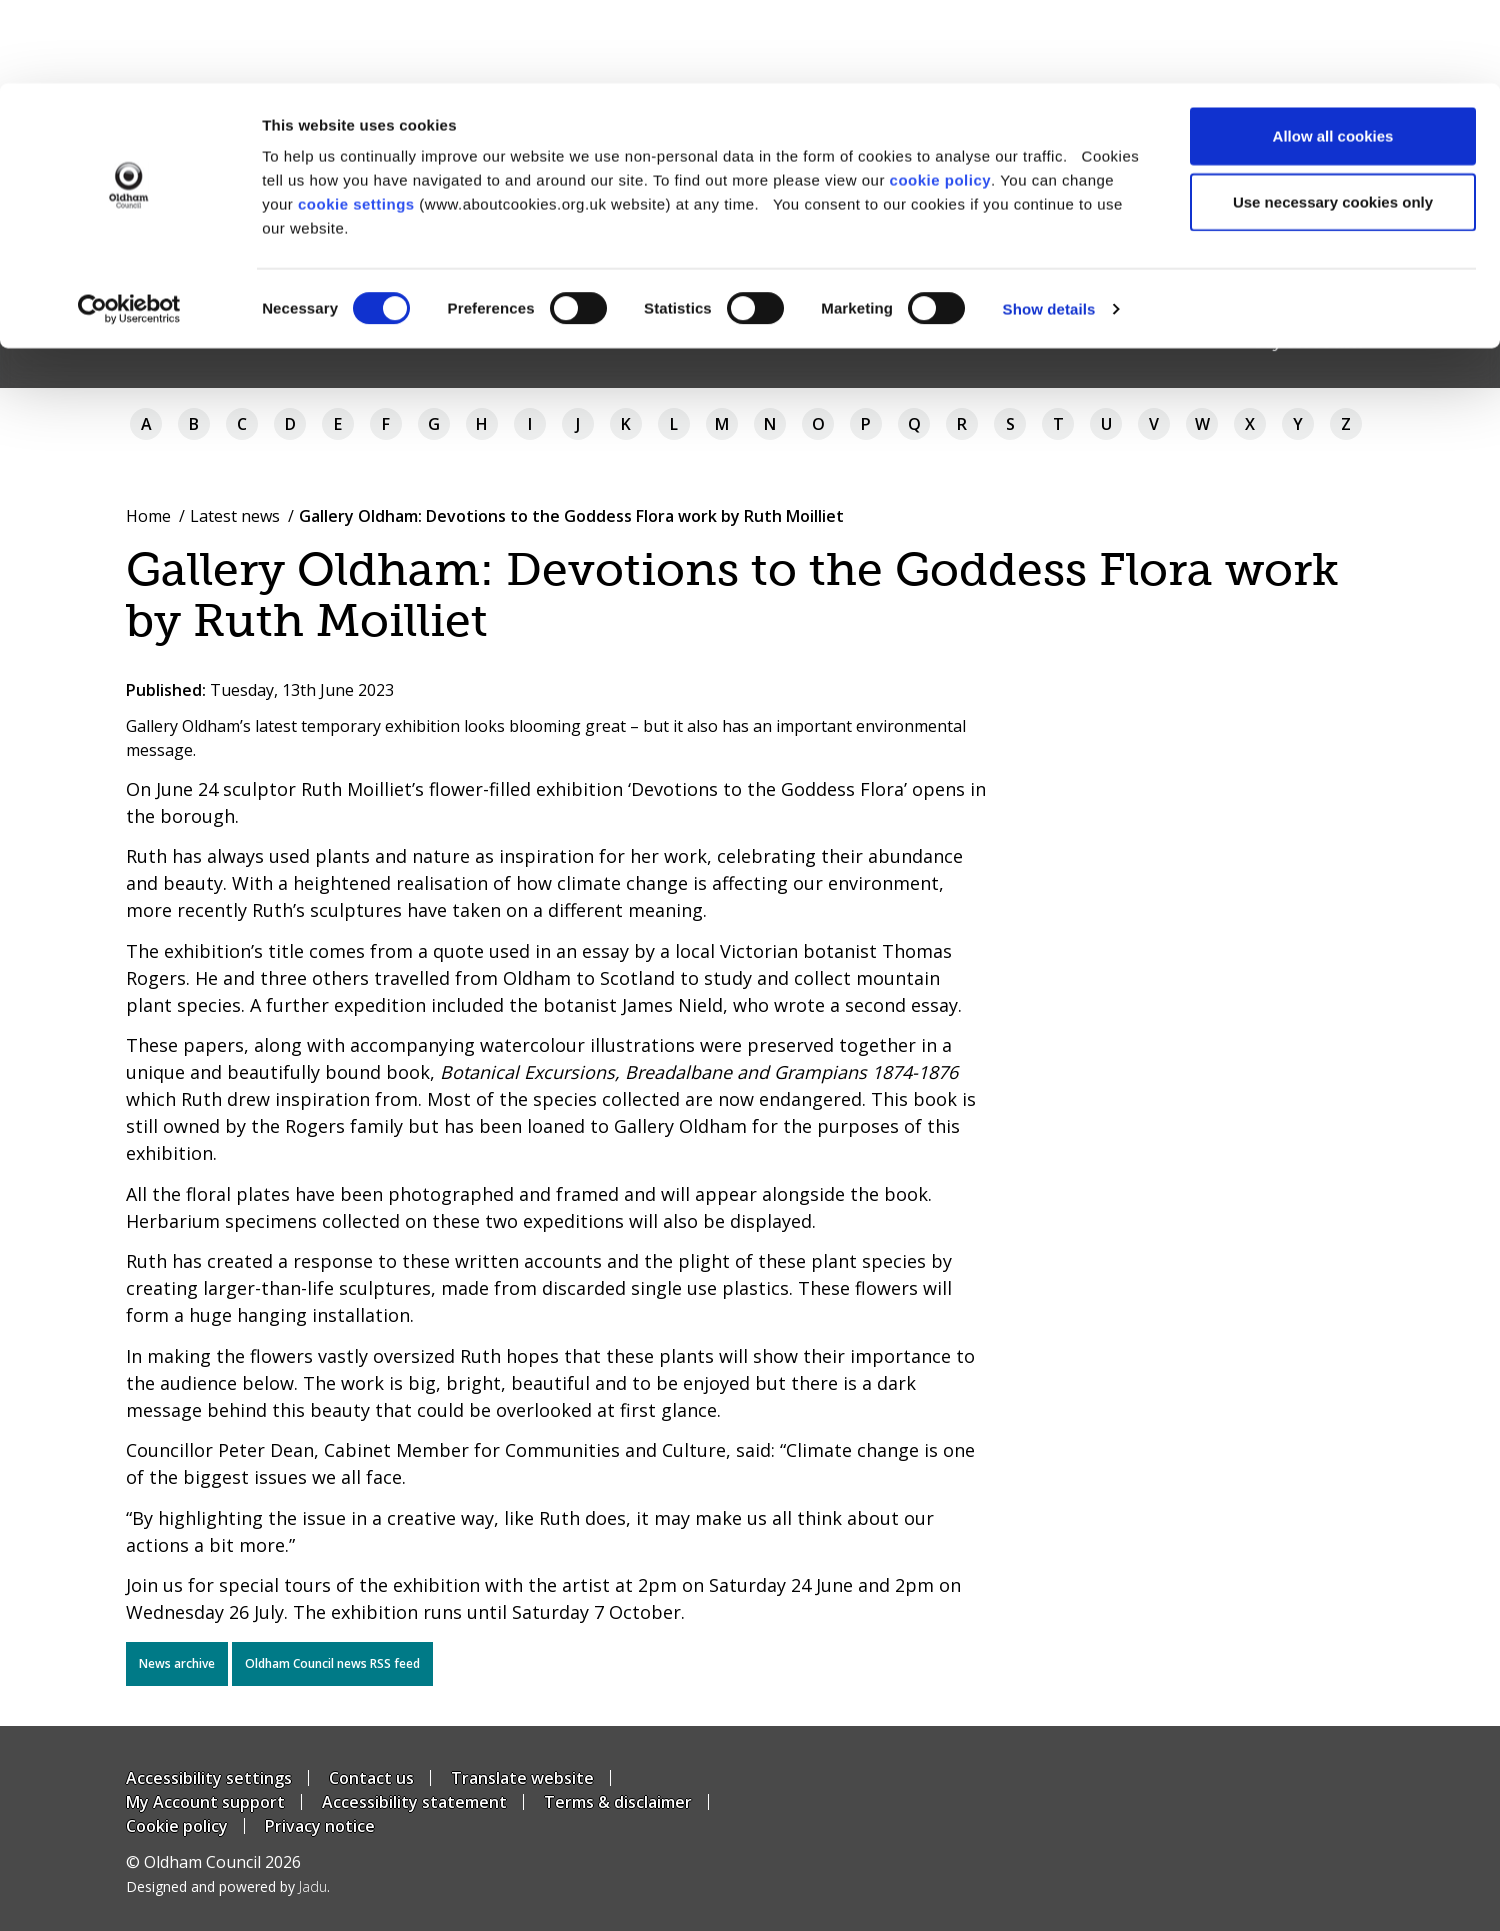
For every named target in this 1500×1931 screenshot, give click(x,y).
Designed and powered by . (228, 1886)
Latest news (235, 516)
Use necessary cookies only (1333, 118)
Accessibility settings (209, 1778)
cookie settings (356, 120)
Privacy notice (320, 1826)
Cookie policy (177, 1826)
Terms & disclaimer (618, 1802)
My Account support (205, 1802)
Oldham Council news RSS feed (332, 1663)
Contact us (371, 1778)
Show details (1049, 225)
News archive (177, 1663)
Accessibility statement (414, 1802)
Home (148, 516)
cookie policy (941, 96)
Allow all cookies (1333, 52)
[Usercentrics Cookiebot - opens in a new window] (129, 226)
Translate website (522, 1778)
